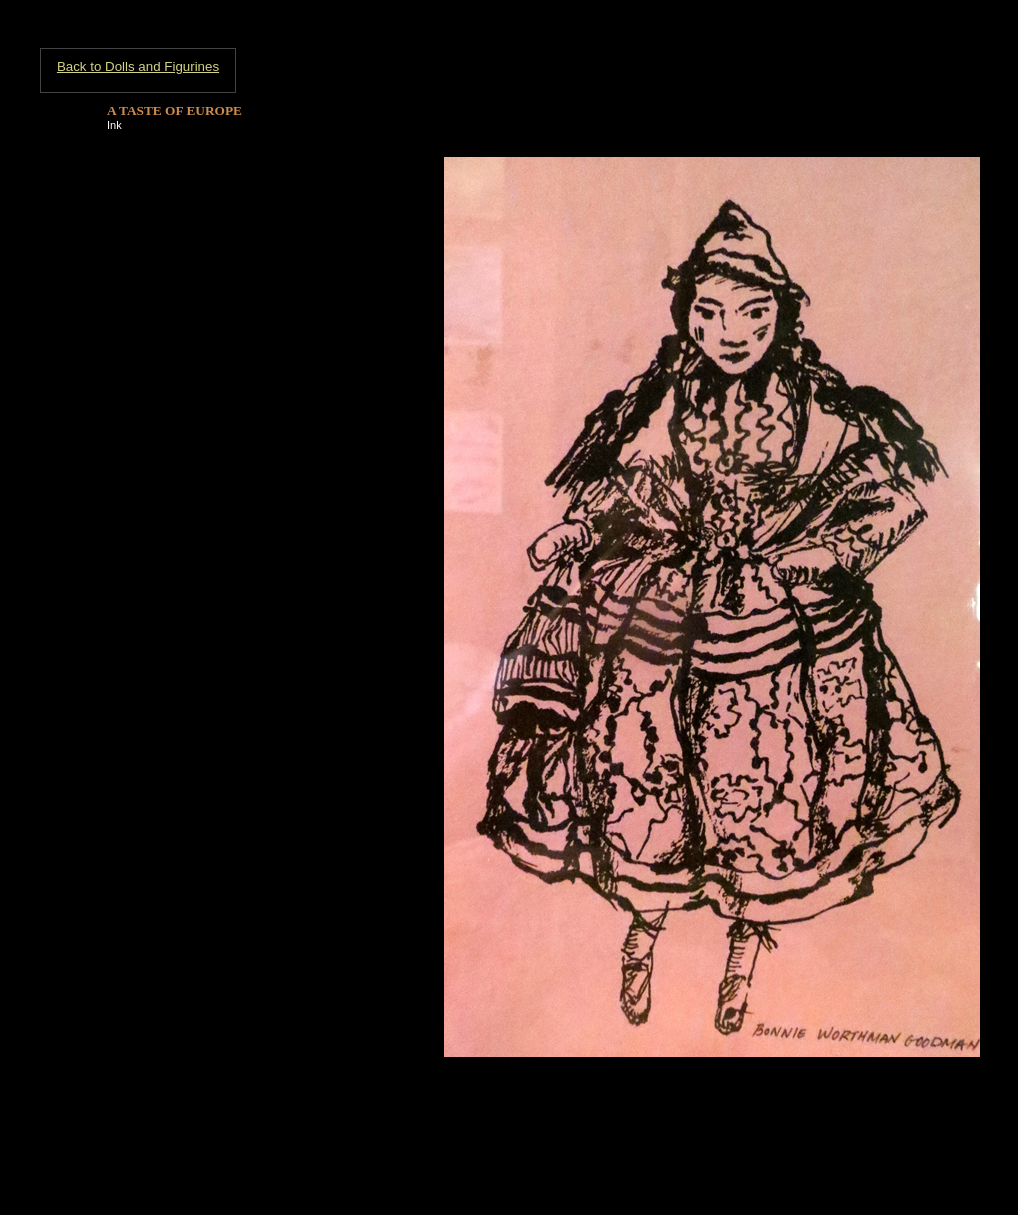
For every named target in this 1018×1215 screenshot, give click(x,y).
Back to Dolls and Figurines (138, 66)
